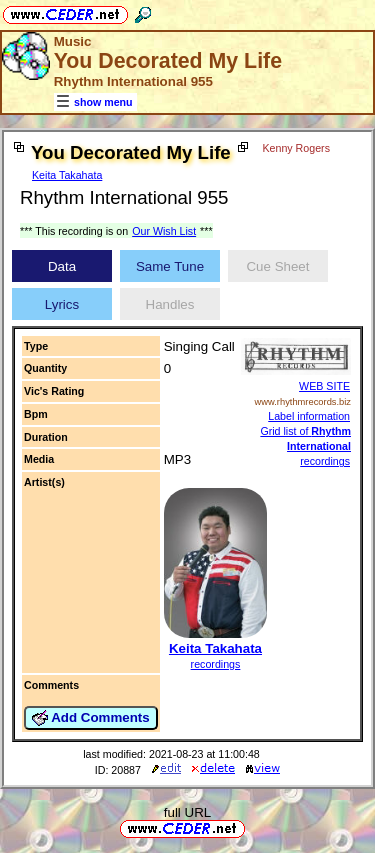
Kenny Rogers (296, 148)
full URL (187, 812)
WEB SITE (324, 386)
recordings (216, 664)
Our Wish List (164, 231)
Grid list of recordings (305, 446)
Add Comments (91, 718)
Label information (309, 416)
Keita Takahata (67, 175)
